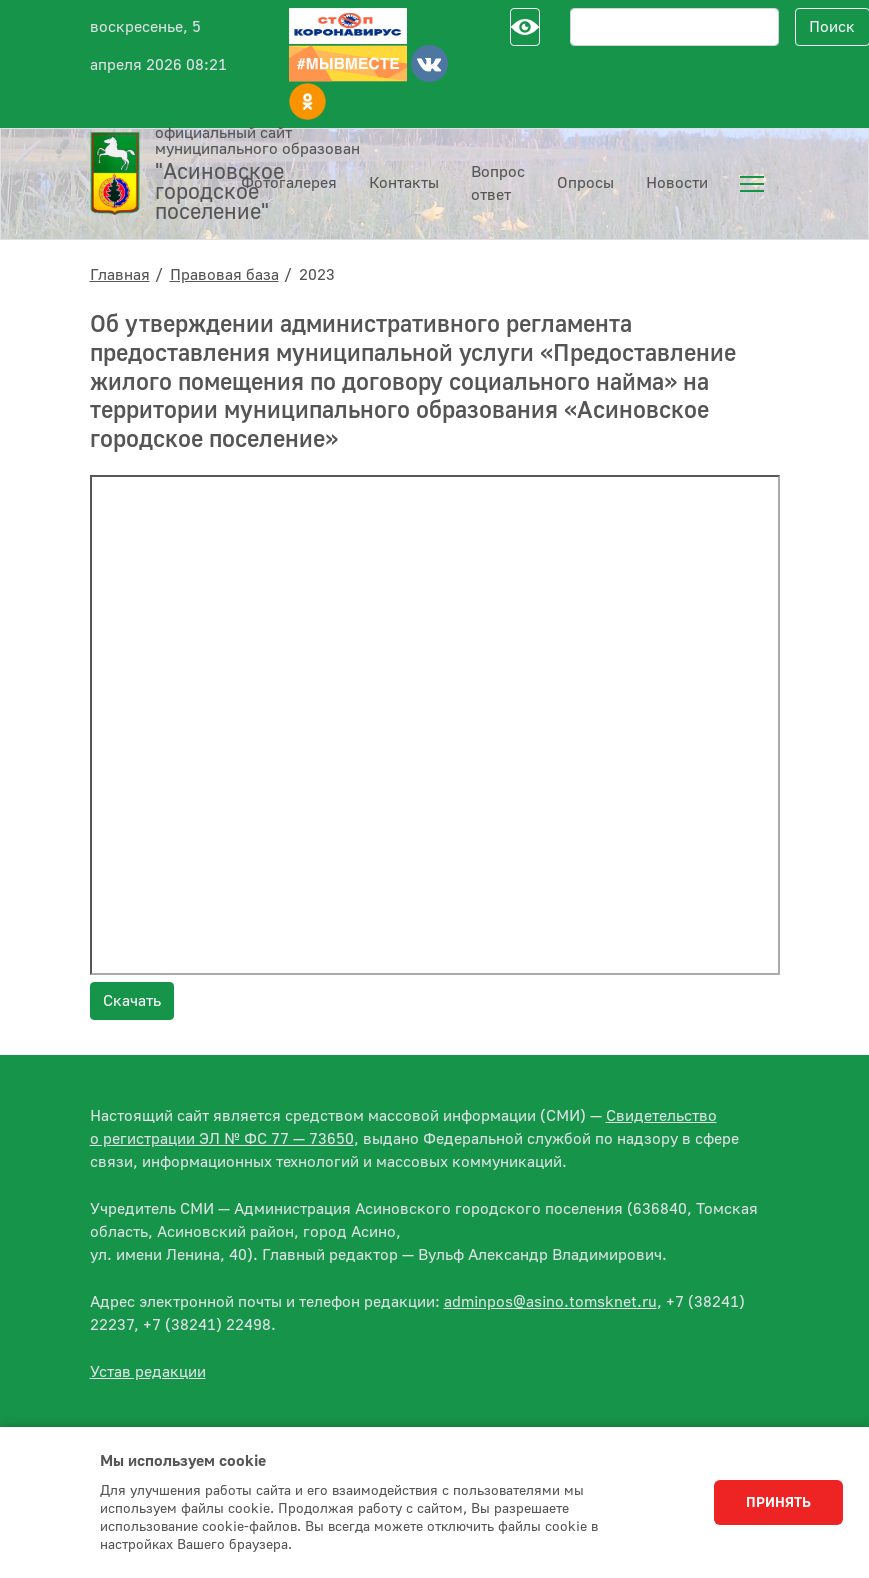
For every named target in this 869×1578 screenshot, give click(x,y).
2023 (317, 275)
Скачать (132, 1001)
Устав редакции (148, 1372)
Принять (778, 1503)
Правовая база (224, 275)
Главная (120, 275)
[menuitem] (752, 184)
